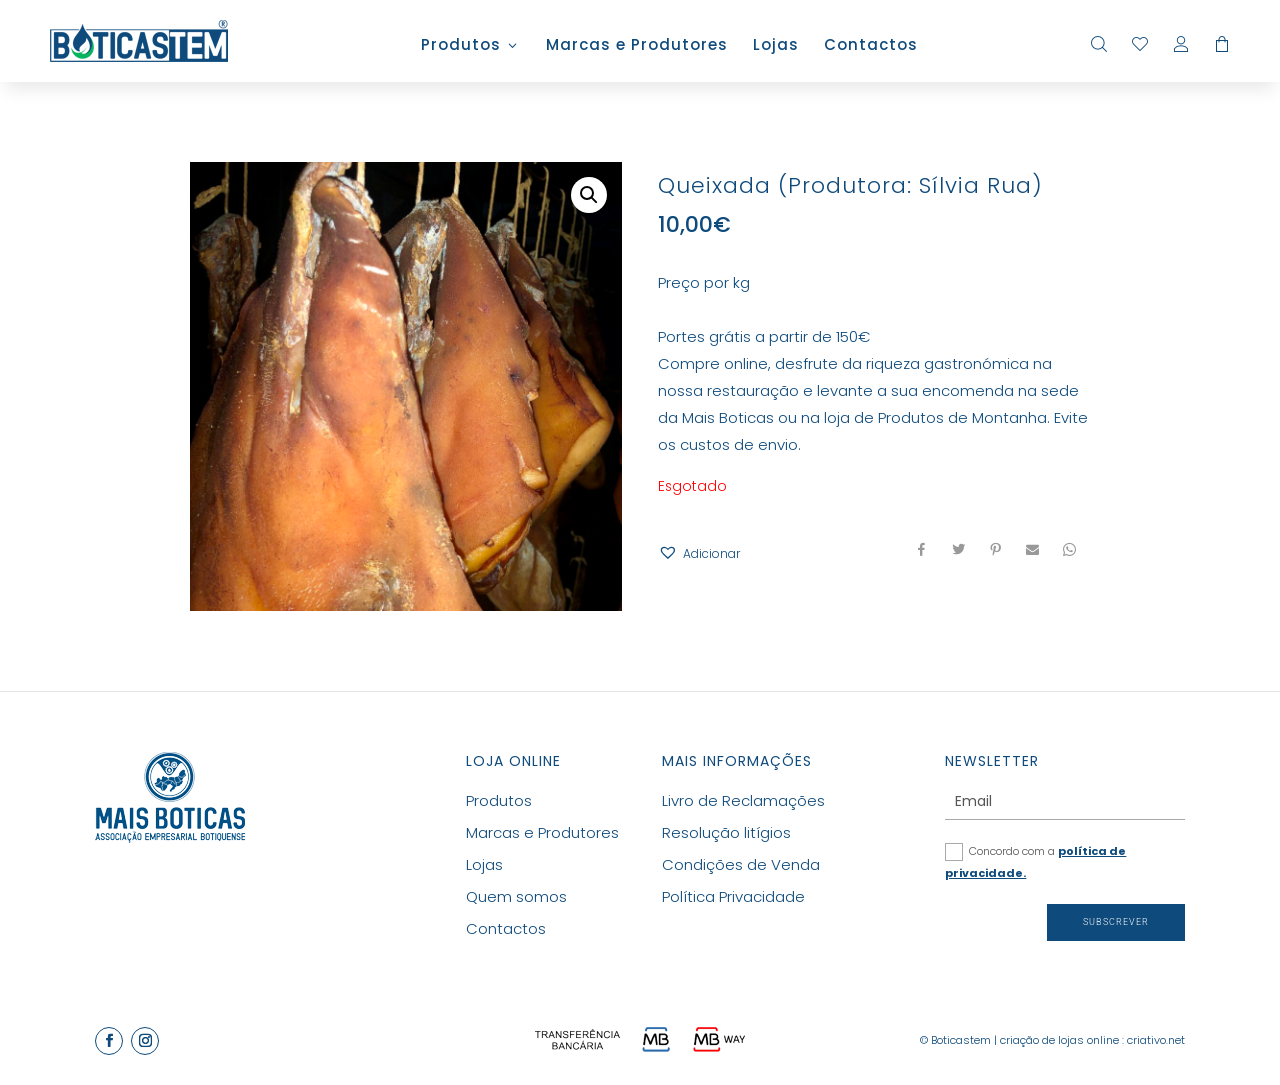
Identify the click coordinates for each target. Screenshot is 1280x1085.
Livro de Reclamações (743, 800)
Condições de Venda (741, 864)
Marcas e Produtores (637, 46)
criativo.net (1156, 1040)
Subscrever (1116, 922)
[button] (699, 553)
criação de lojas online (1059, 1040)
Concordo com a (1035, 862)
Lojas (776, 46)
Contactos (871, 46)
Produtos (461, 46)
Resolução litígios (726, 832)
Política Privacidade (733, 896)
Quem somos (516, 896)
